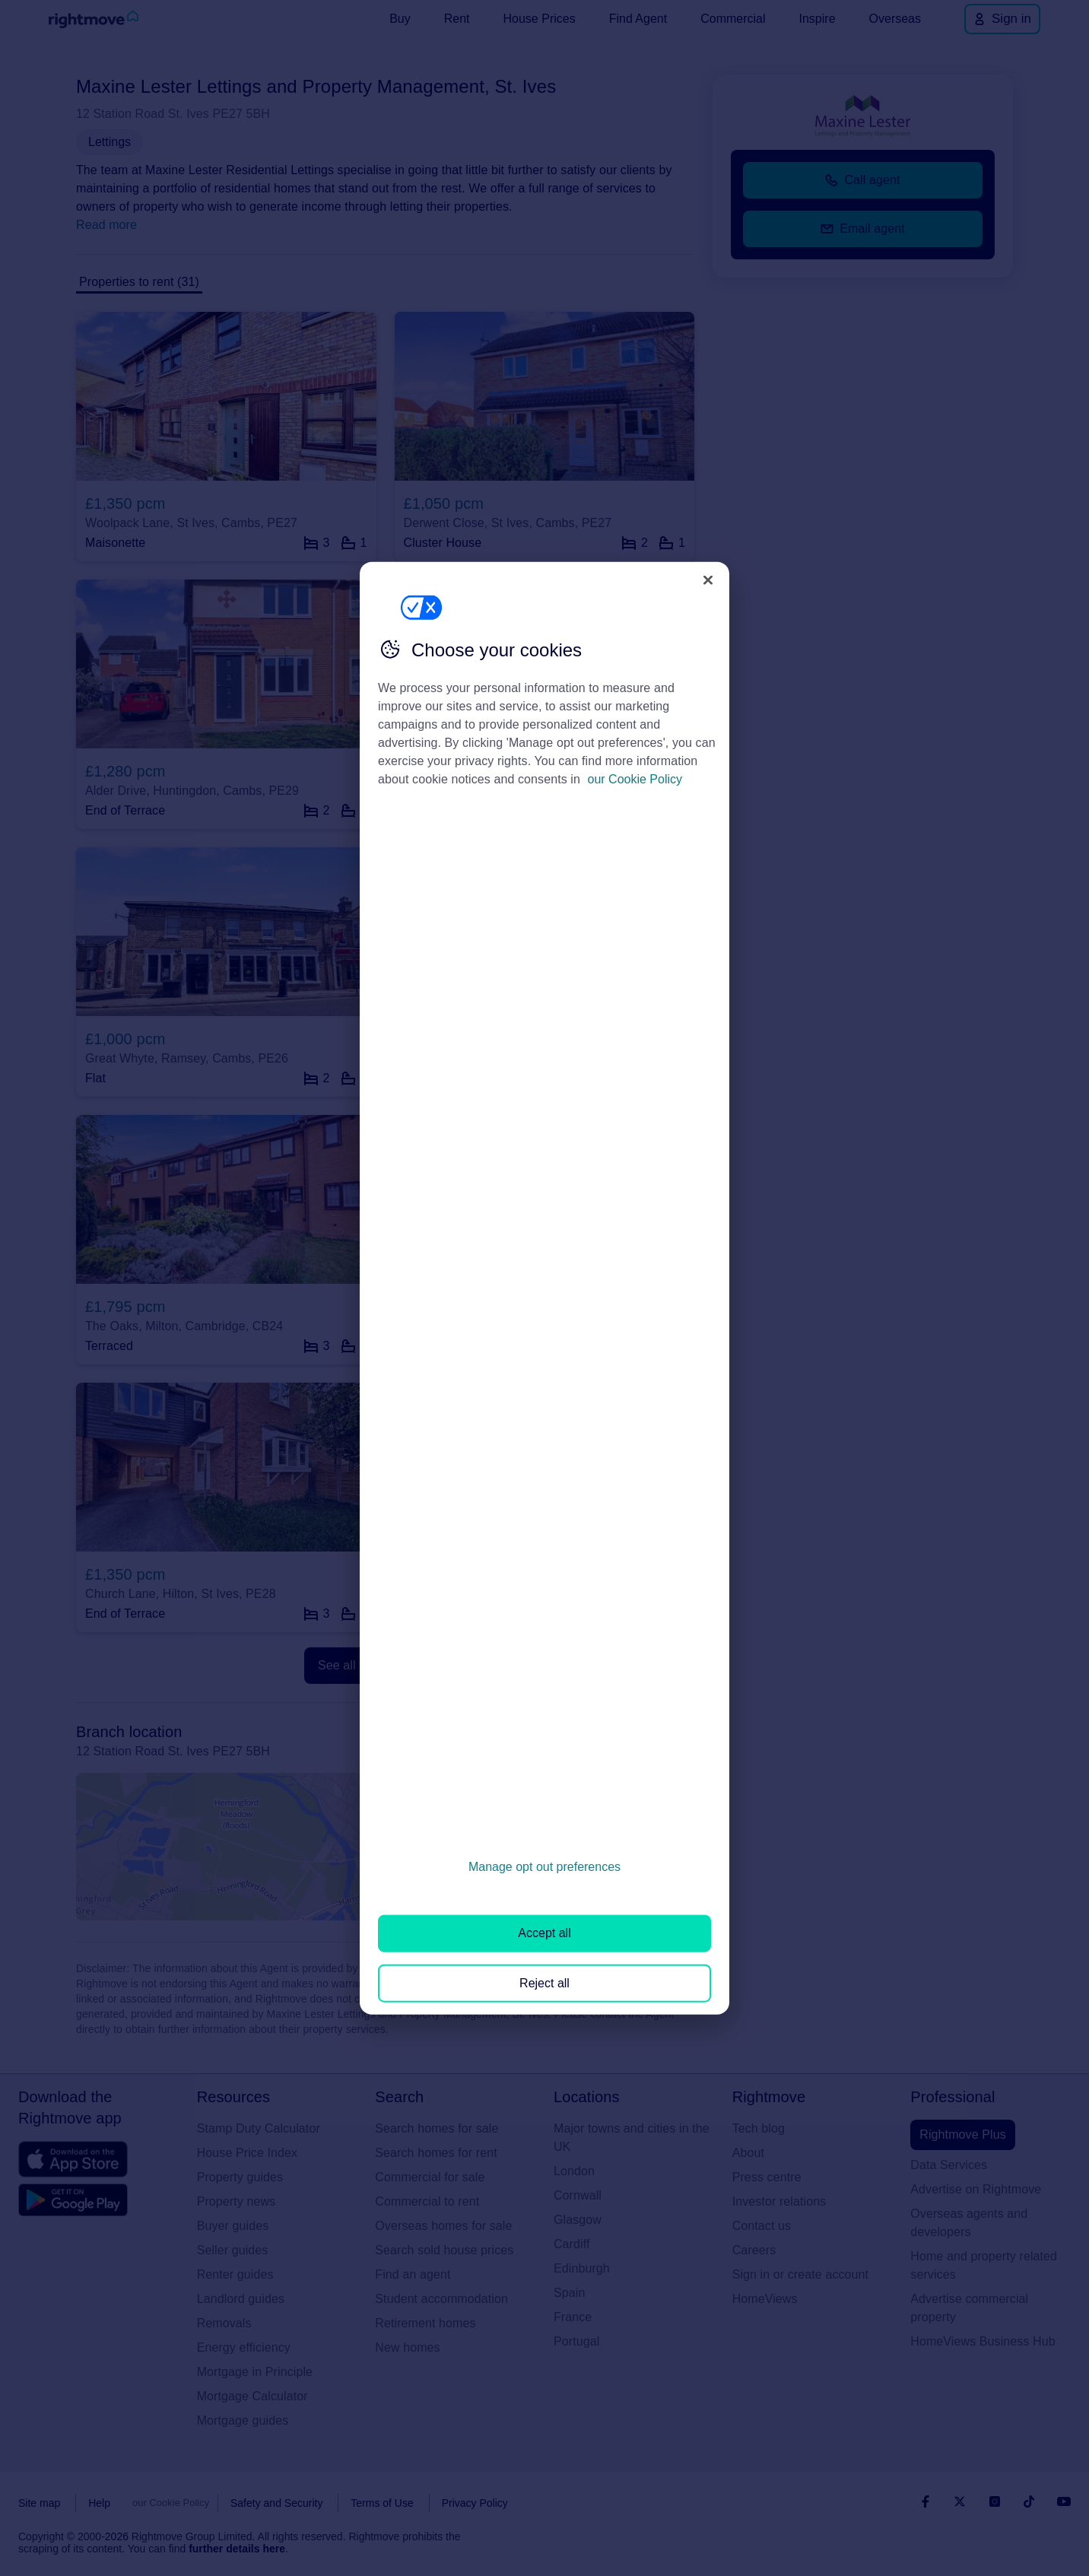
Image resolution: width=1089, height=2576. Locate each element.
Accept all (544, 1932)
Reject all (544, 1982)
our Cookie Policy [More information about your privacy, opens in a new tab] (635, 779)
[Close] (708, 579)
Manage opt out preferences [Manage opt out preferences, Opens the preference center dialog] (544, 1866)
